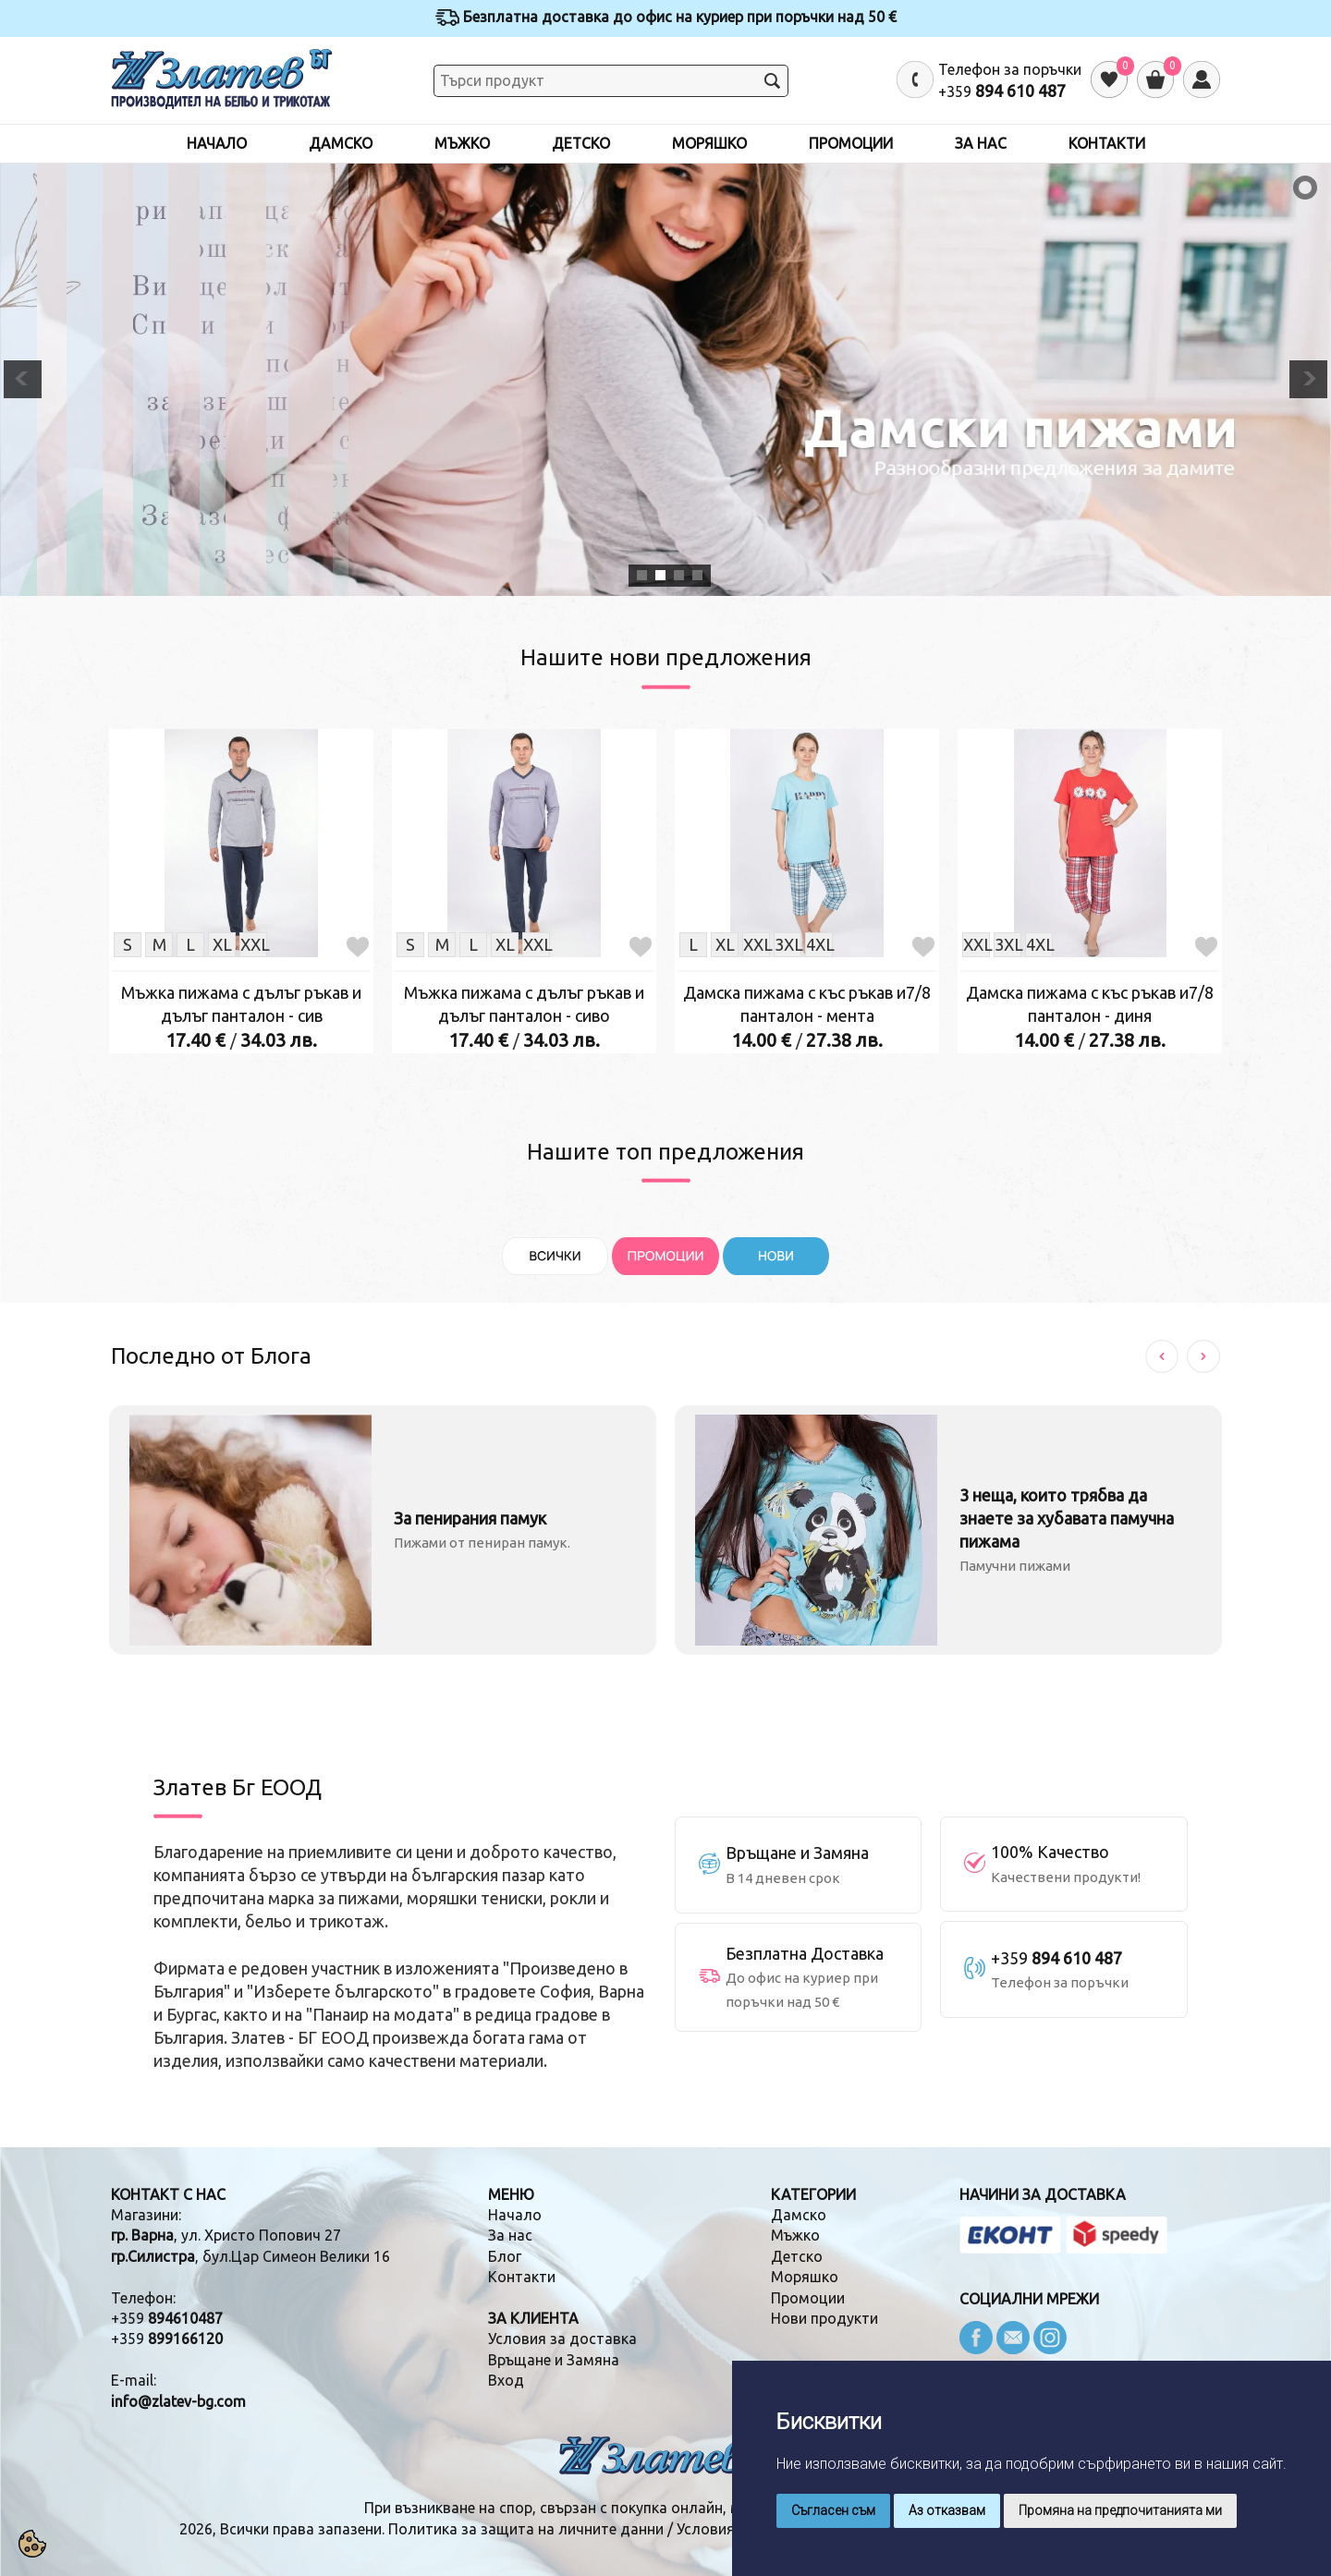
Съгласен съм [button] (833, 2510)
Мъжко (462, 143)
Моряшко (709, 143)
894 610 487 (1020, 90)
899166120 (185, 2338)
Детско (581, 143)
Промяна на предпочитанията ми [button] (1120, 2510)
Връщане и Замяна (553, 2359)
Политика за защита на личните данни (526, 2529)
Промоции (851, 143)
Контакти (1106, 143)
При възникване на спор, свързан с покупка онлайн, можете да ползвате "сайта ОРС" (665, 2507)
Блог (504, 2256)
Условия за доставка (562, 2338)
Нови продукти (824, 2318)
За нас (981, 143)
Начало (217, 143)
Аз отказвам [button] (947, 2510)
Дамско (340, 143)
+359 (167, 2318)
